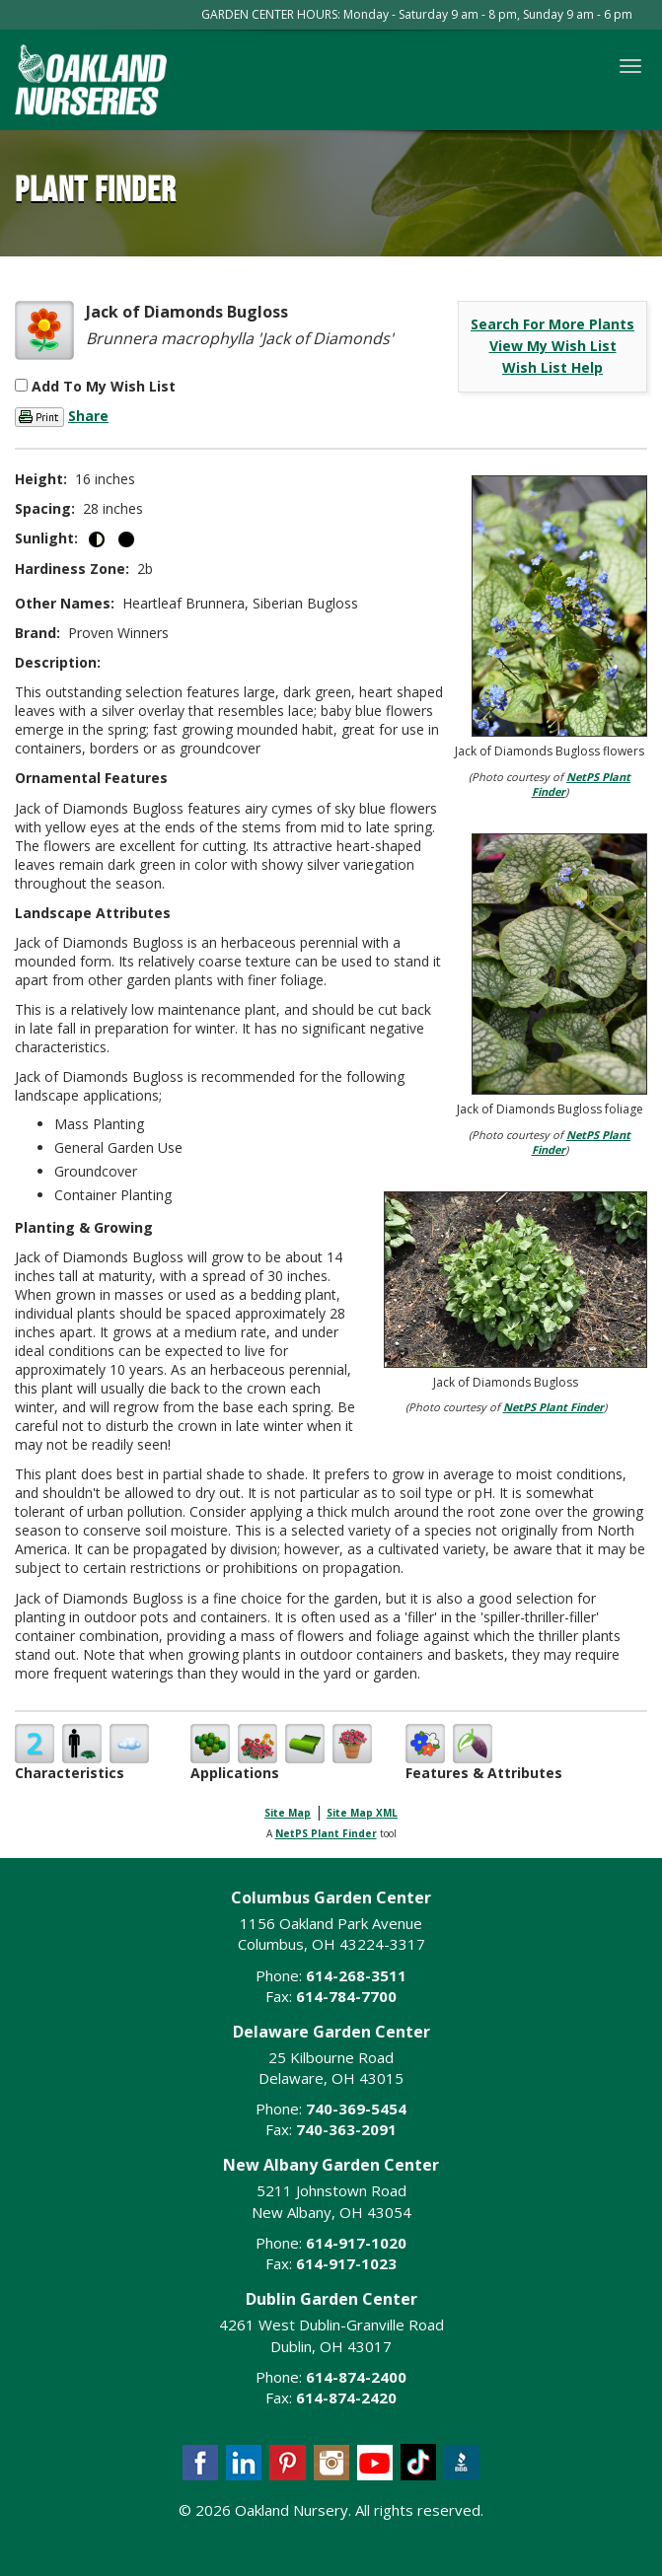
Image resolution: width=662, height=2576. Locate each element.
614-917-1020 (356, 2243)
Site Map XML (362, 1813)
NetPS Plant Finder (553, 1406)
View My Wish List (553, 345)
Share (88, 415)
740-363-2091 (346, 2129)
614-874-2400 (356, 2377)
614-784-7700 (346, 1996)
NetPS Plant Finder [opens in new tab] (326, 1833)
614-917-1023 (346, 2263)
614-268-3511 (356, 1975)
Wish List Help (552, 367)
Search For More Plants (552, 324)
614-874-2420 (346, 2397)
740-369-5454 (356, 2108)
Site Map (287, 1813)
